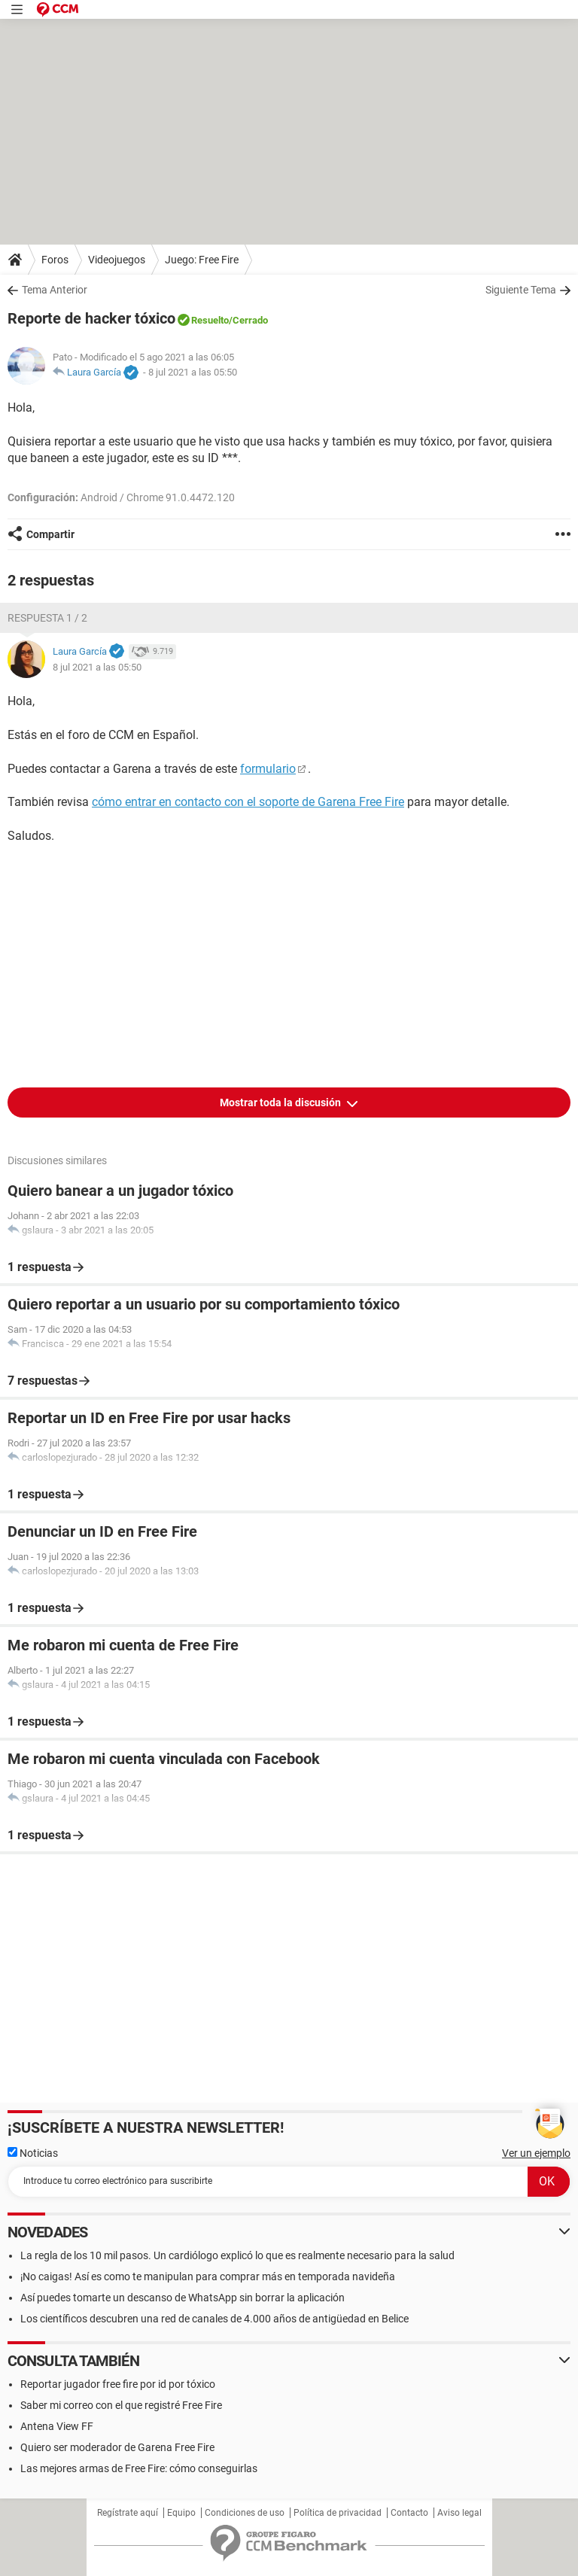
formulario (268, 769)
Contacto (409, 2513)
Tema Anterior (54, 290)
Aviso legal (459, 2513)
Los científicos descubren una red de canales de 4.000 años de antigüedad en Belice (214, 2319)
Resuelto (210, 320)
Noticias (33, 2153)
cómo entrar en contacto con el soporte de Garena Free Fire (248, 802)
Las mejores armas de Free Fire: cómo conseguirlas (138, 2468)
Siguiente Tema (520, 290)
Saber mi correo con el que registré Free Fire (121, 2405)
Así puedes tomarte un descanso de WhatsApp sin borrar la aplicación (182, 2298)
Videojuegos (116, 260)
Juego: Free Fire (202, 260)
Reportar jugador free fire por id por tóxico (117, 2384)
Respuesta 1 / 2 (47, 618)
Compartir (50, 534)
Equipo (181, 2513)
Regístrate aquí (127, 2513)
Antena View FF (56, 2426)
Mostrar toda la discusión (281, 1102)
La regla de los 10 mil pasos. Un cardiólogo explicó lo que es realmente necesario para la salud (237, 2255)
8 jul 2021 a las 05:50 (192, 372)
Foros (54, 260)
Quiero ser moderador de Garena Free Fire (117, 2447)
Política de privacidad (338, 2513)
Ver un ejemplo (536, 2153)
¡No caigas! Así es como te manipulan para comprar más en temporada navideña (207, 2276)
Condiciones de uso (244, 2513)
